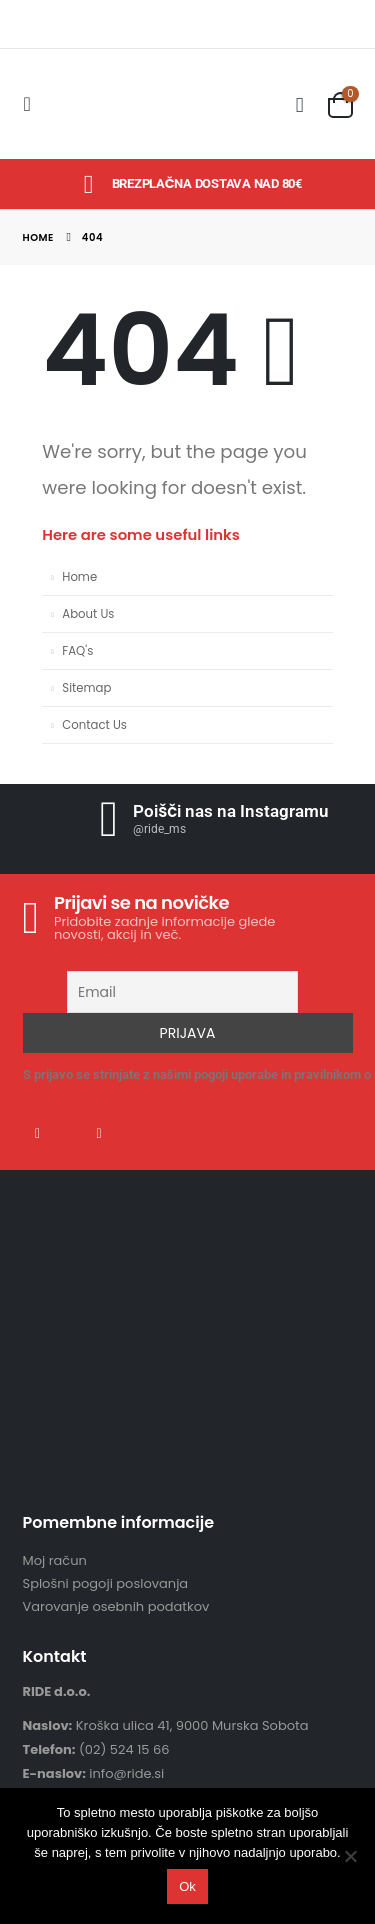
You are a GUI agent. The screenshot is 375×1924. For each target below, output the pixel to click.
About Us (88, 614)
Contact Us (94, 725)
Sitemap (86, 688)
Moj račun (55, 1560)
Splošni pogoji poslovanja (106, 1583)
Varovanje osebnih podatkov (116, 1606)
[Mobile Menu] (33, 104)
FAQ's (77, 651)
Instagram (99, 1133)
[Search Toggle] (300, 104)
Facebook (38, 1133)
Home (79, 577)
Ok (187, 1886)
